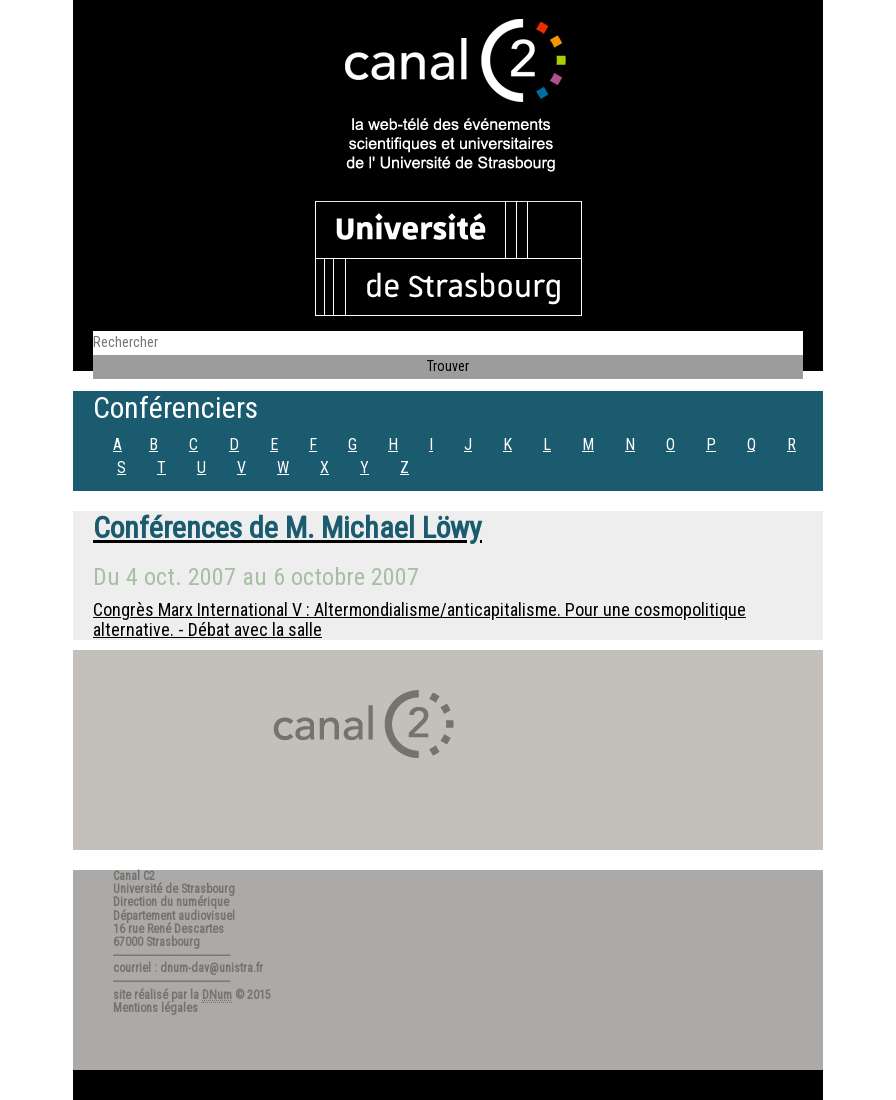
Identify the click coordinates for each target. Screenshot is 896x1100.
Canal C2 (134, 876)
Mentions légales (155, 1008)
